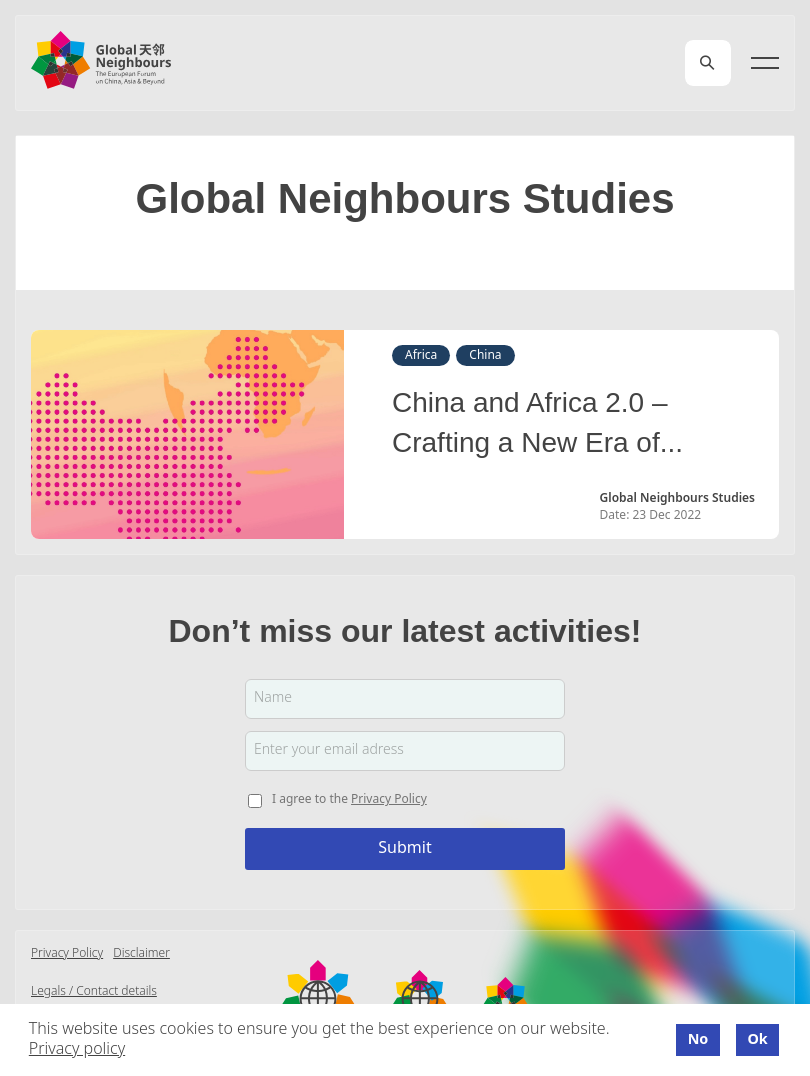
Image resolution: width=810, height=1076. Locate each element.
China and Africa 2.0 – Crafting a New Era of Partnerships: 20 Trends (540, 426)
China (485, 355)
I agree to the (349, 799)
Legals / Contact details (94, 991)
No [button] (698, 1040)
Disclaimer (141, 953)
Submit (404, 848)
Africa (421, 355)
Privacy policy (77, 1049)
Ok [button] (757, 1040)
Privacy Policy (389, 799)
